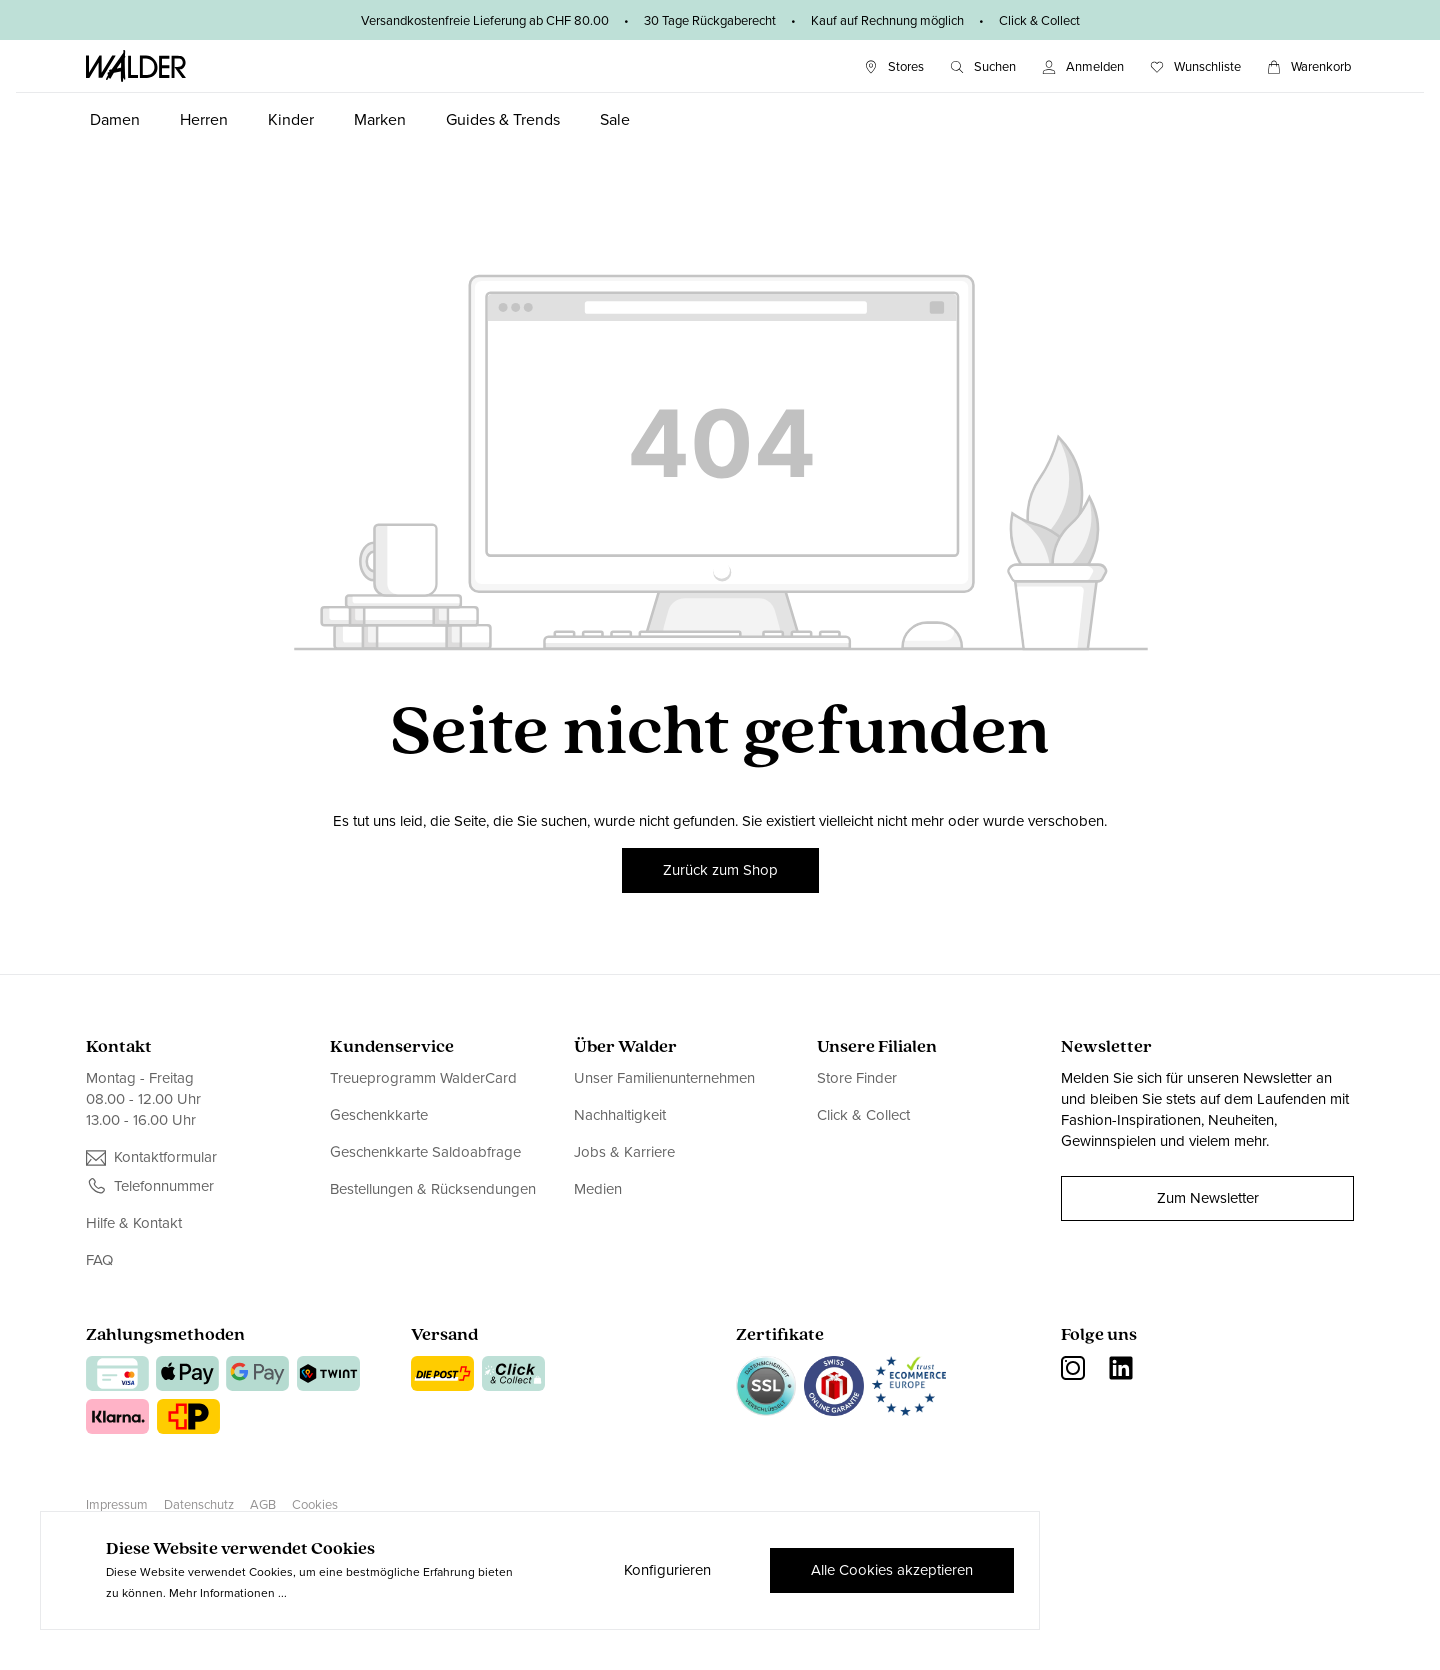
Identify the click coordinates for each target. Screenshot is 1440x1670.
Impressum (117, 1504)
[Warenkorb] (1309, 66)
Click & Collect (863, 1115)
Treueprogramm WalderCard (423, 1078)
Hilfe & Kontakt (134, 1223)
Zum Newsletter (1208, 1198)
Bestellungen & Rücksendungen (433, 1189)
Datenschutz (199, 1504)
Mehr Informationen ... (228, 1593)
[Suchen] (983, 66)
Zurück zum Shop (720, 870)
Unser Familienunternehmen (664, 1078)
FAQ (99, 1260)
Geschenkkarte (379, 1115)
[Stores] (894, 66)
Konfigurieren (667, 1570)
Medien (598, 1189)
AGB (263, 1504)
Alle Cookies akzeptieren (892, 1570)
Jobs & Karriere (624, 1152)
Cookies (315, 1504)
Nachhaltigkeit (620, 1115)
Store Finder (857, 1078)
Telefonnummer (164, 1186)
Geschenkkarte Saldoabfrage (425, 1152)
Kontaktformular (165, 1157)
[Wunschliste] (1195, 66)
